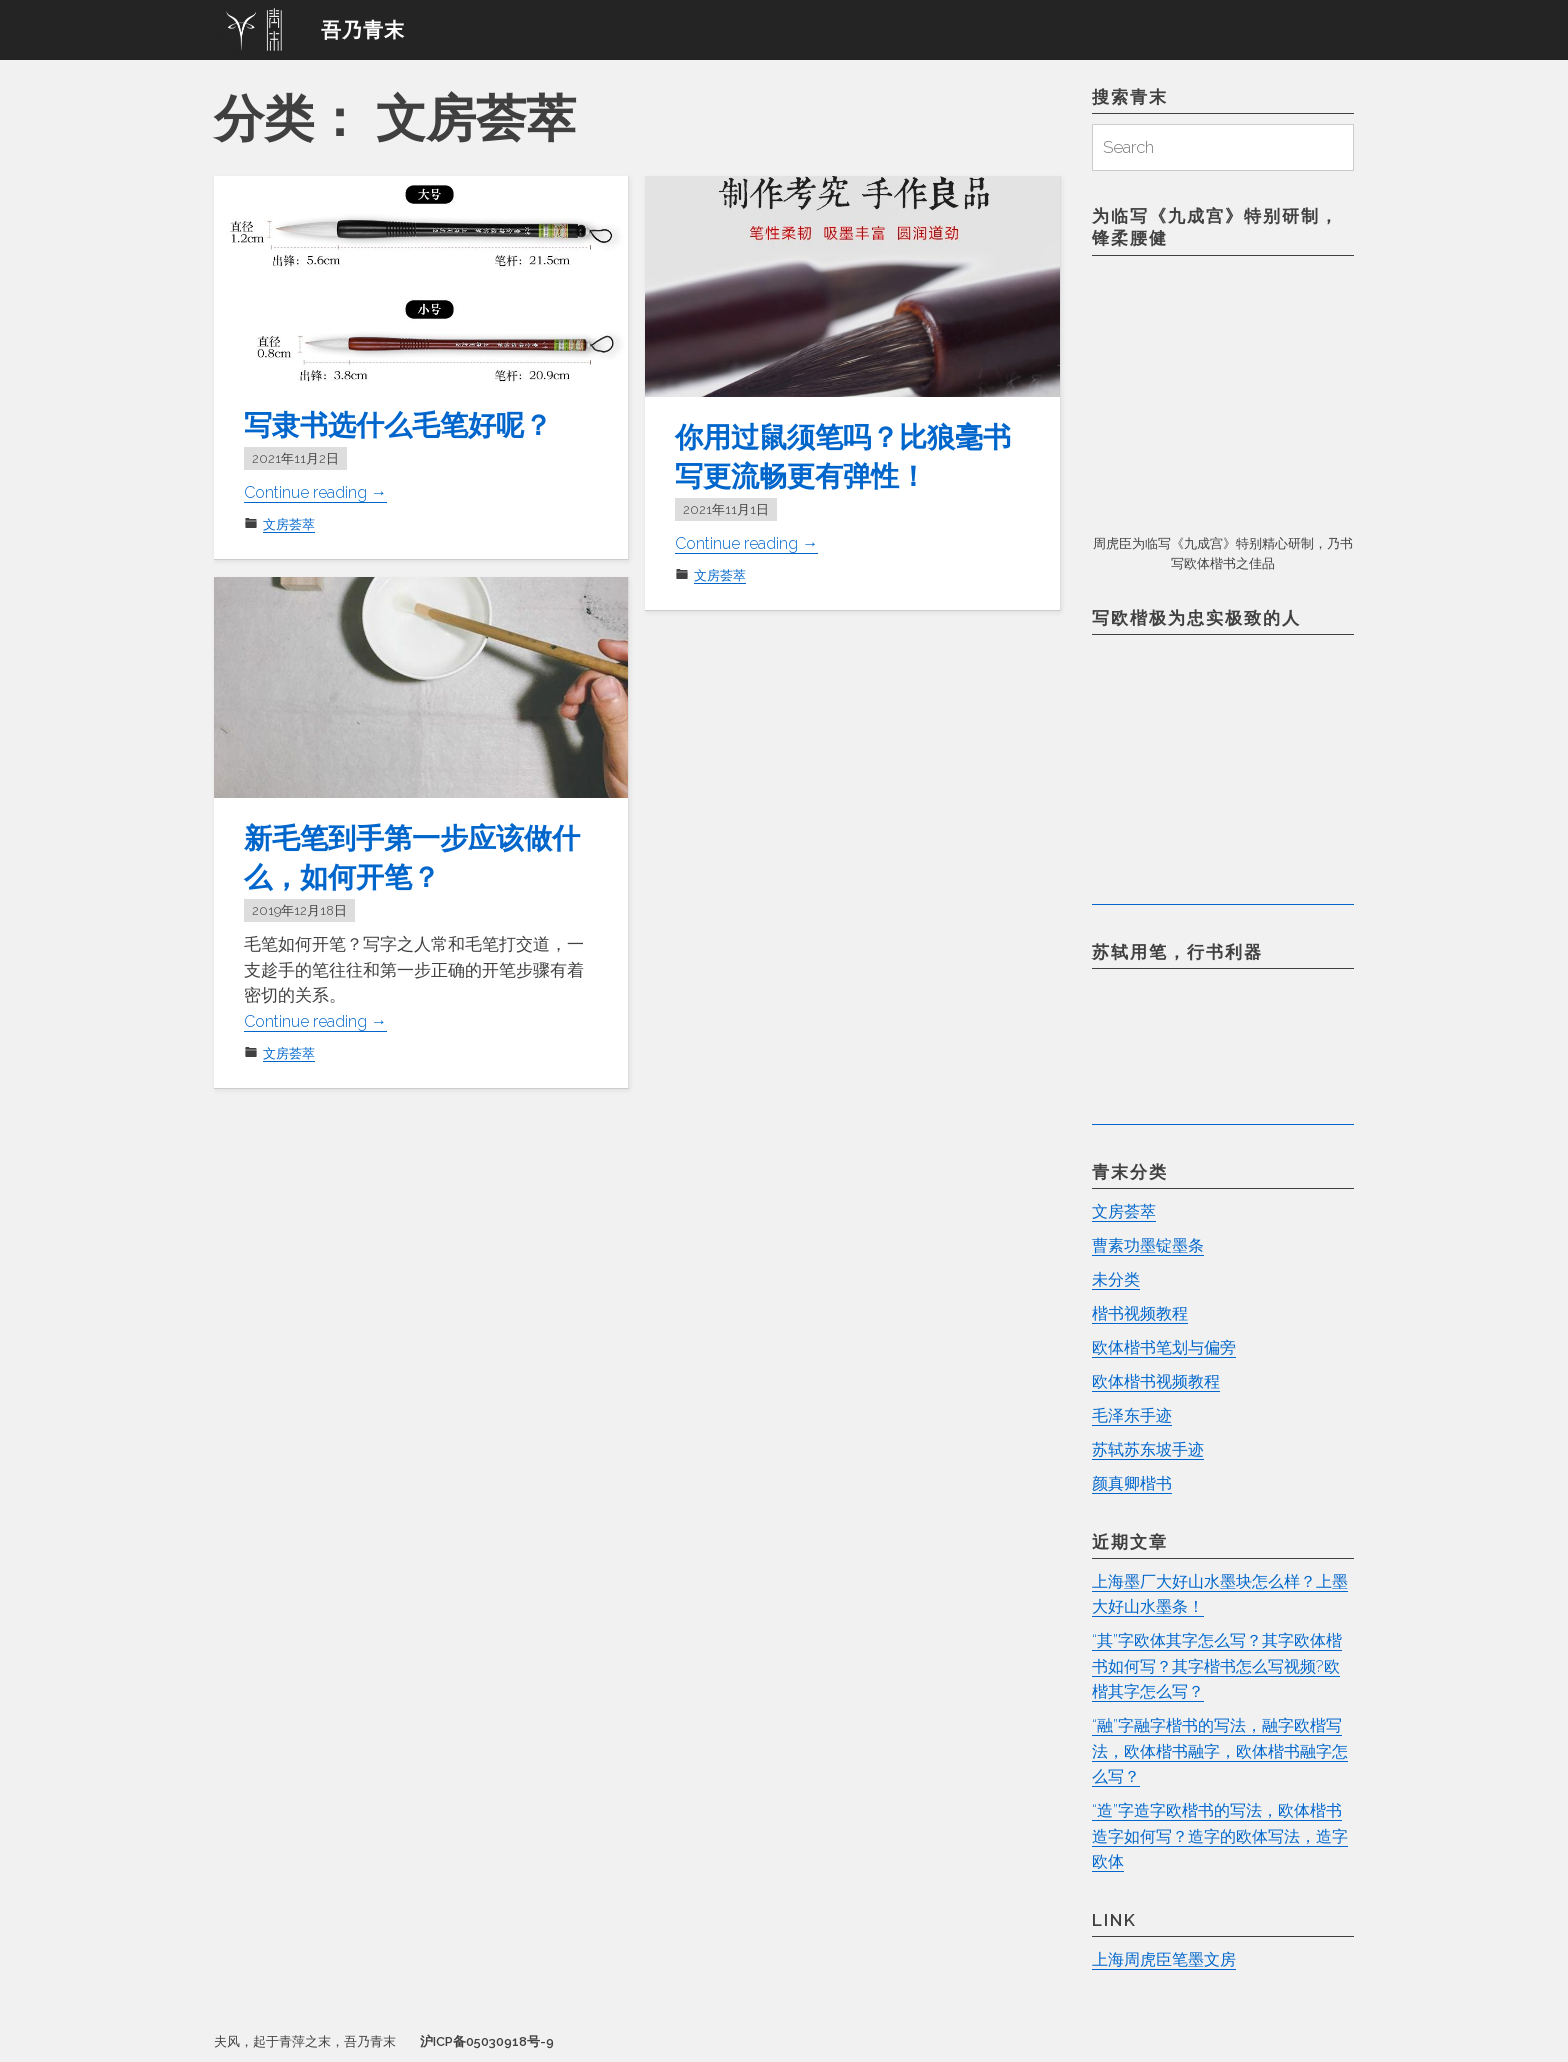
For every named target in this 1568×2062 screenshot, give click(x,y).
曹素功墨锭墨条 (1151, 1246)
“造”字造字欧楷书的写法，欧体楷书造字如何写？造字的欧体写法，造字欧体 (1219, 1836)
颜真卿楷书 (1134, 1484)
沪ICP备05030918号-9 (487, 2042)
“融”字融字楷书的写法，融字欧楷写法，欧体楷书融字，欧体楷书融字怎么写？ (1219, 1751)
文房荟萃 (289, 524)
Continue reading (321, 492)
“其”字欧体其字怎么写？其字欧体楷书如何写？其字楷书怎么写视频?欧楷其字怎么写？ (1216, 1666)
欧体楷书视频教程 (1160, 1382)
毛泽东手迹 (1134, 1416)
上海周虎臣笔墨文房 (1168, 1960)
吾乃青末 (363, 30)
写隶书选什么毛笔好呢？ (409, 424)
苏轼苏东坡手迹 (1151, 1450)
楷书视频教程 (1143, 1314)
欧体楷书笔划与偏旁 (1168, 1348)
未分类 (1117, 1280)
